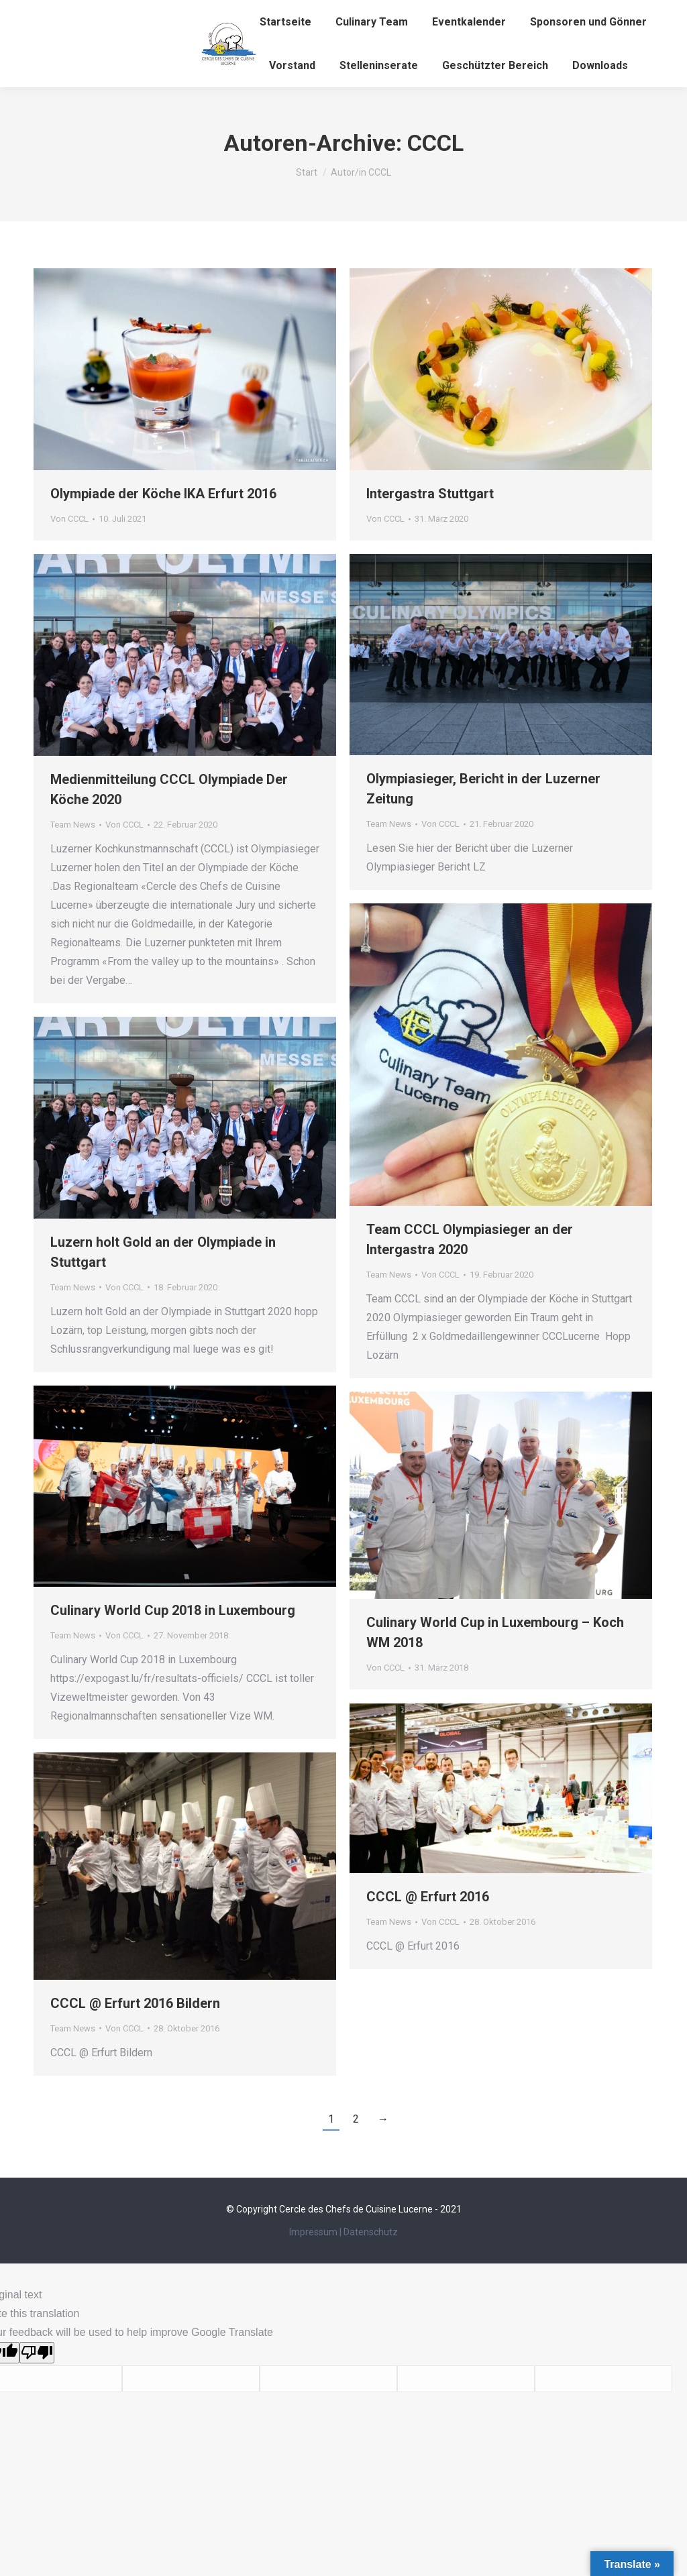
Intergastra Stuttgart (430, 494)
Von (69, 519)
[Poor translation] (36, 2352)
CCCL (435, 142)
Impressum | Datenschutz (343, 2232)
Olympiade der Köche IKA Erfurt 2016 (163, 494)
